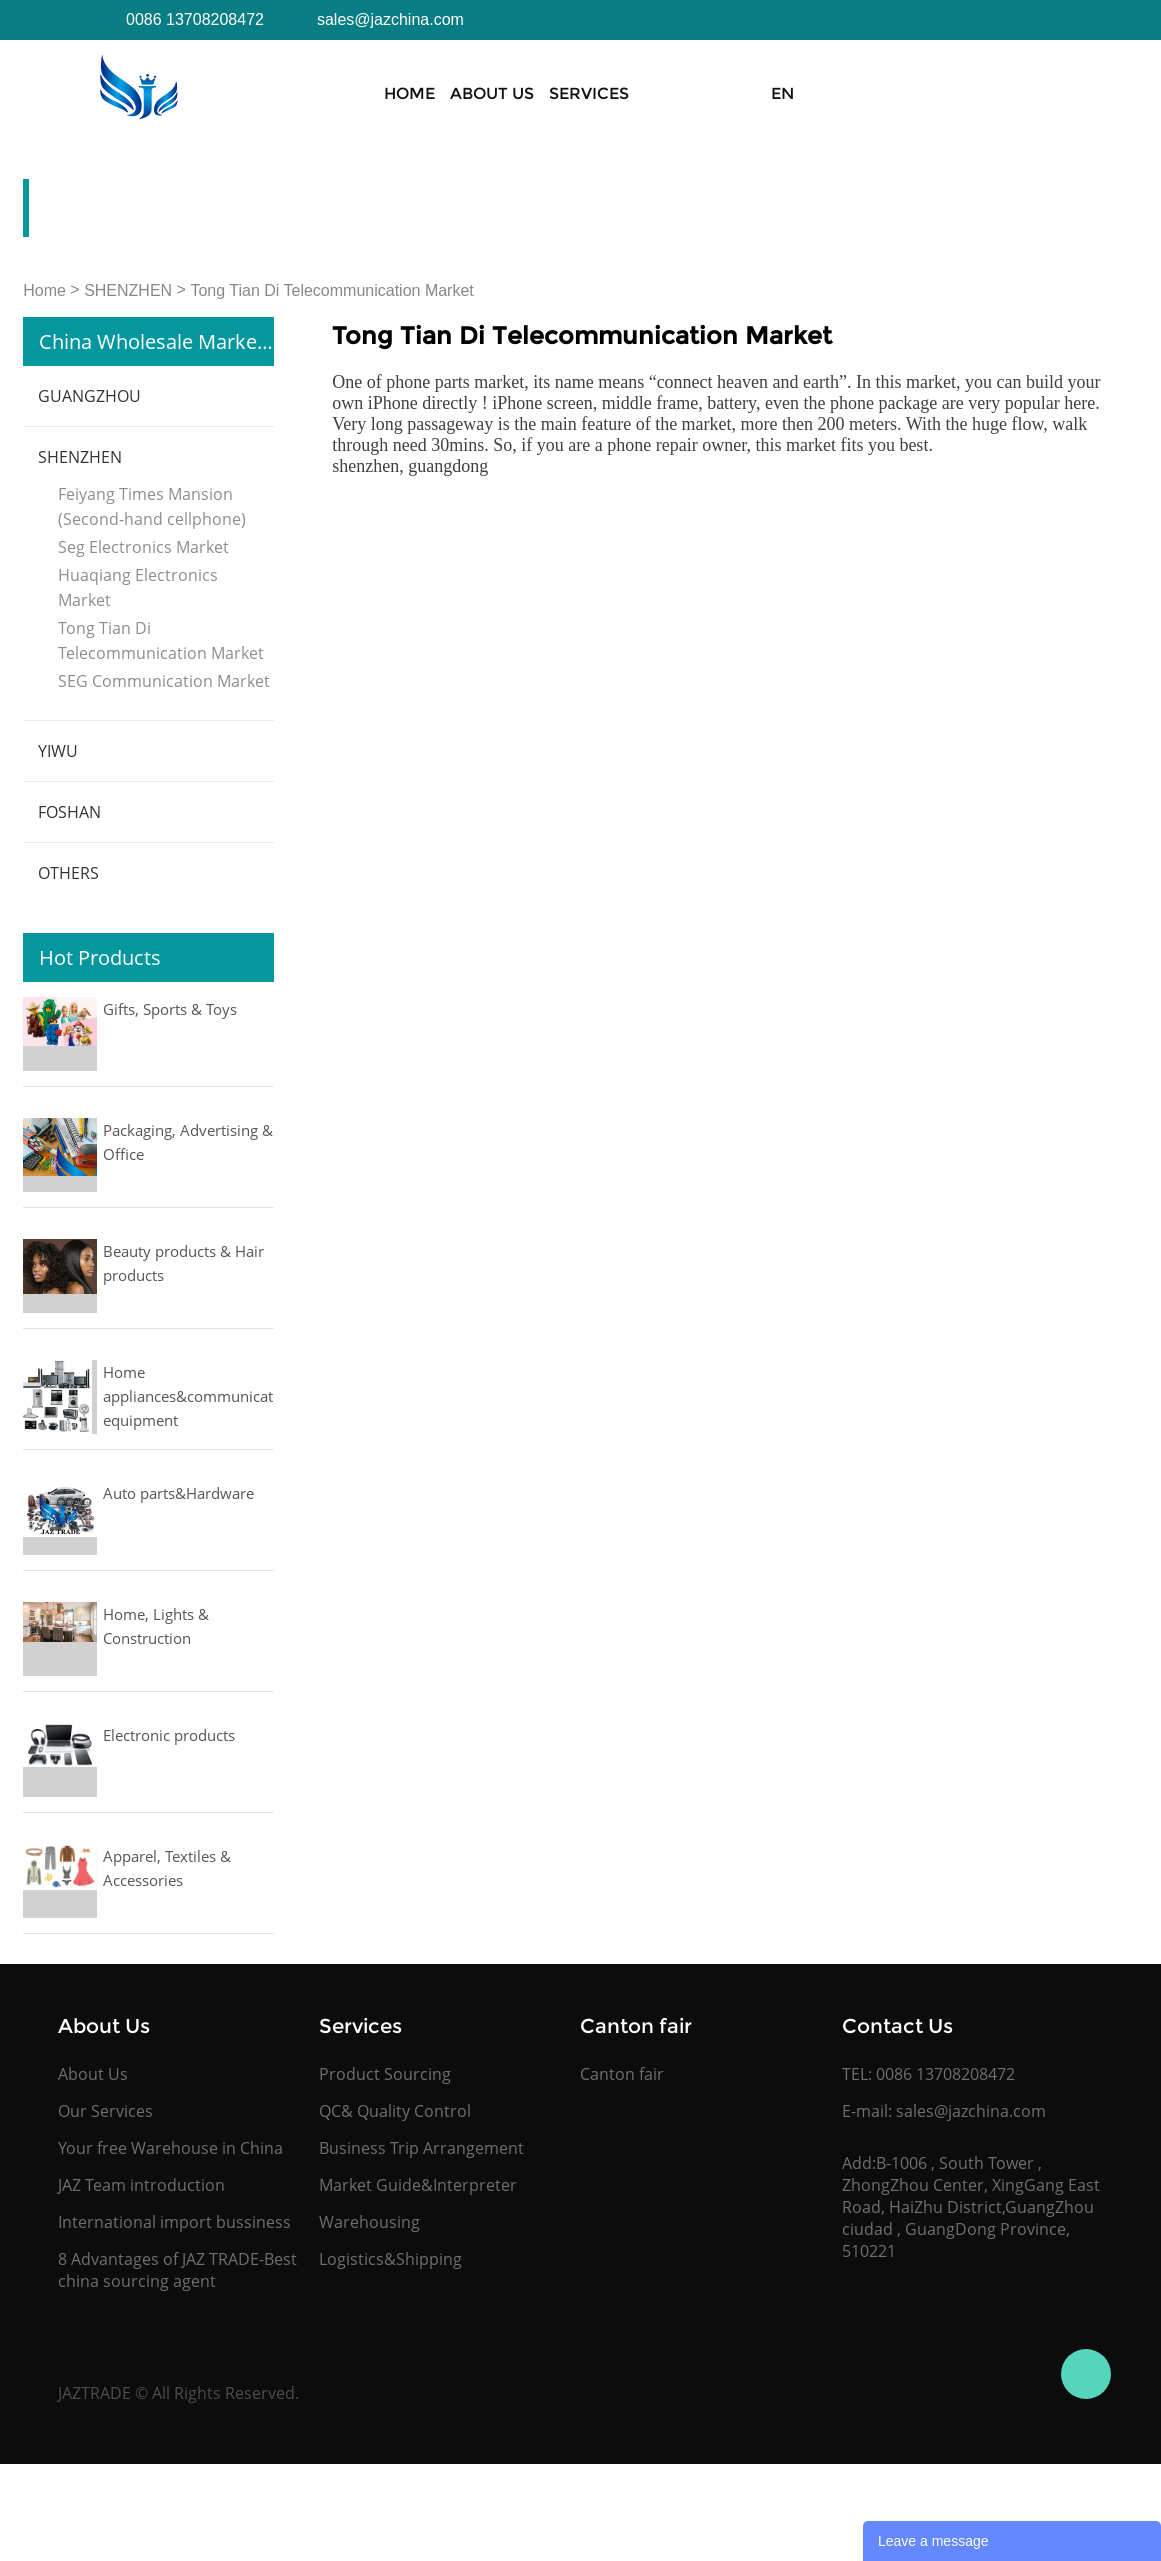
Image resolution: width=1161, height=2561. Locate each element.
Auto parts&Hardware (178, 1493)
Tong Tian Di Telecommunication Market (331, 290)
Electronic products (169, 1735)
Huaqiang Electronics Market (138, 587)
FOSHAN (69, 812)
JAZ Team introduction (141, 2185)
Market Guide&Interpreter (418, 2185)
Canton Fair (809, 93)
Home (409, 93)
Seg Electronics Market (143, 547)
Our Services (105, 2111)
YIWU (58, 751)
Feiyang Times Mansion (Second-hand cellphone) (152, 506)
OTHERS (68, 873)
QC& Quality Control (395, 2111)
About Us (492, 93)
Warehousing (369, 2222)
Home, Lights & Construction (156, 1626)
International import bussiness (174, 2222)
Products (690, 93)
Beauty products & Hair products (183, 1263)
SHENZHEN (128, 290)
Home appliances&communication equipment (188, 1396)
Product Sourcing (385, 2074)
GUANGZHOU (89, 396)
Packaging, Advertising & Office (188, 1142)
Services (589, 93)
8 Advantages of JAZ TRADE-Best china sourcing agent (177, 2270)
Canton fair (622, 2074)
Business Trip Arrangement (421, 2148)
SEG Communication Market (164, 681)
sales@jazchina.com (971, 2111)
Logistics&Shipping (390, 2259)
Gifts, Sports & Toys (170, 1009)
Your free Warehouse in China (170, 2148)
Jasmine (1086, 2374)
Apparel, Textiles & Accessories (167, 1868)
